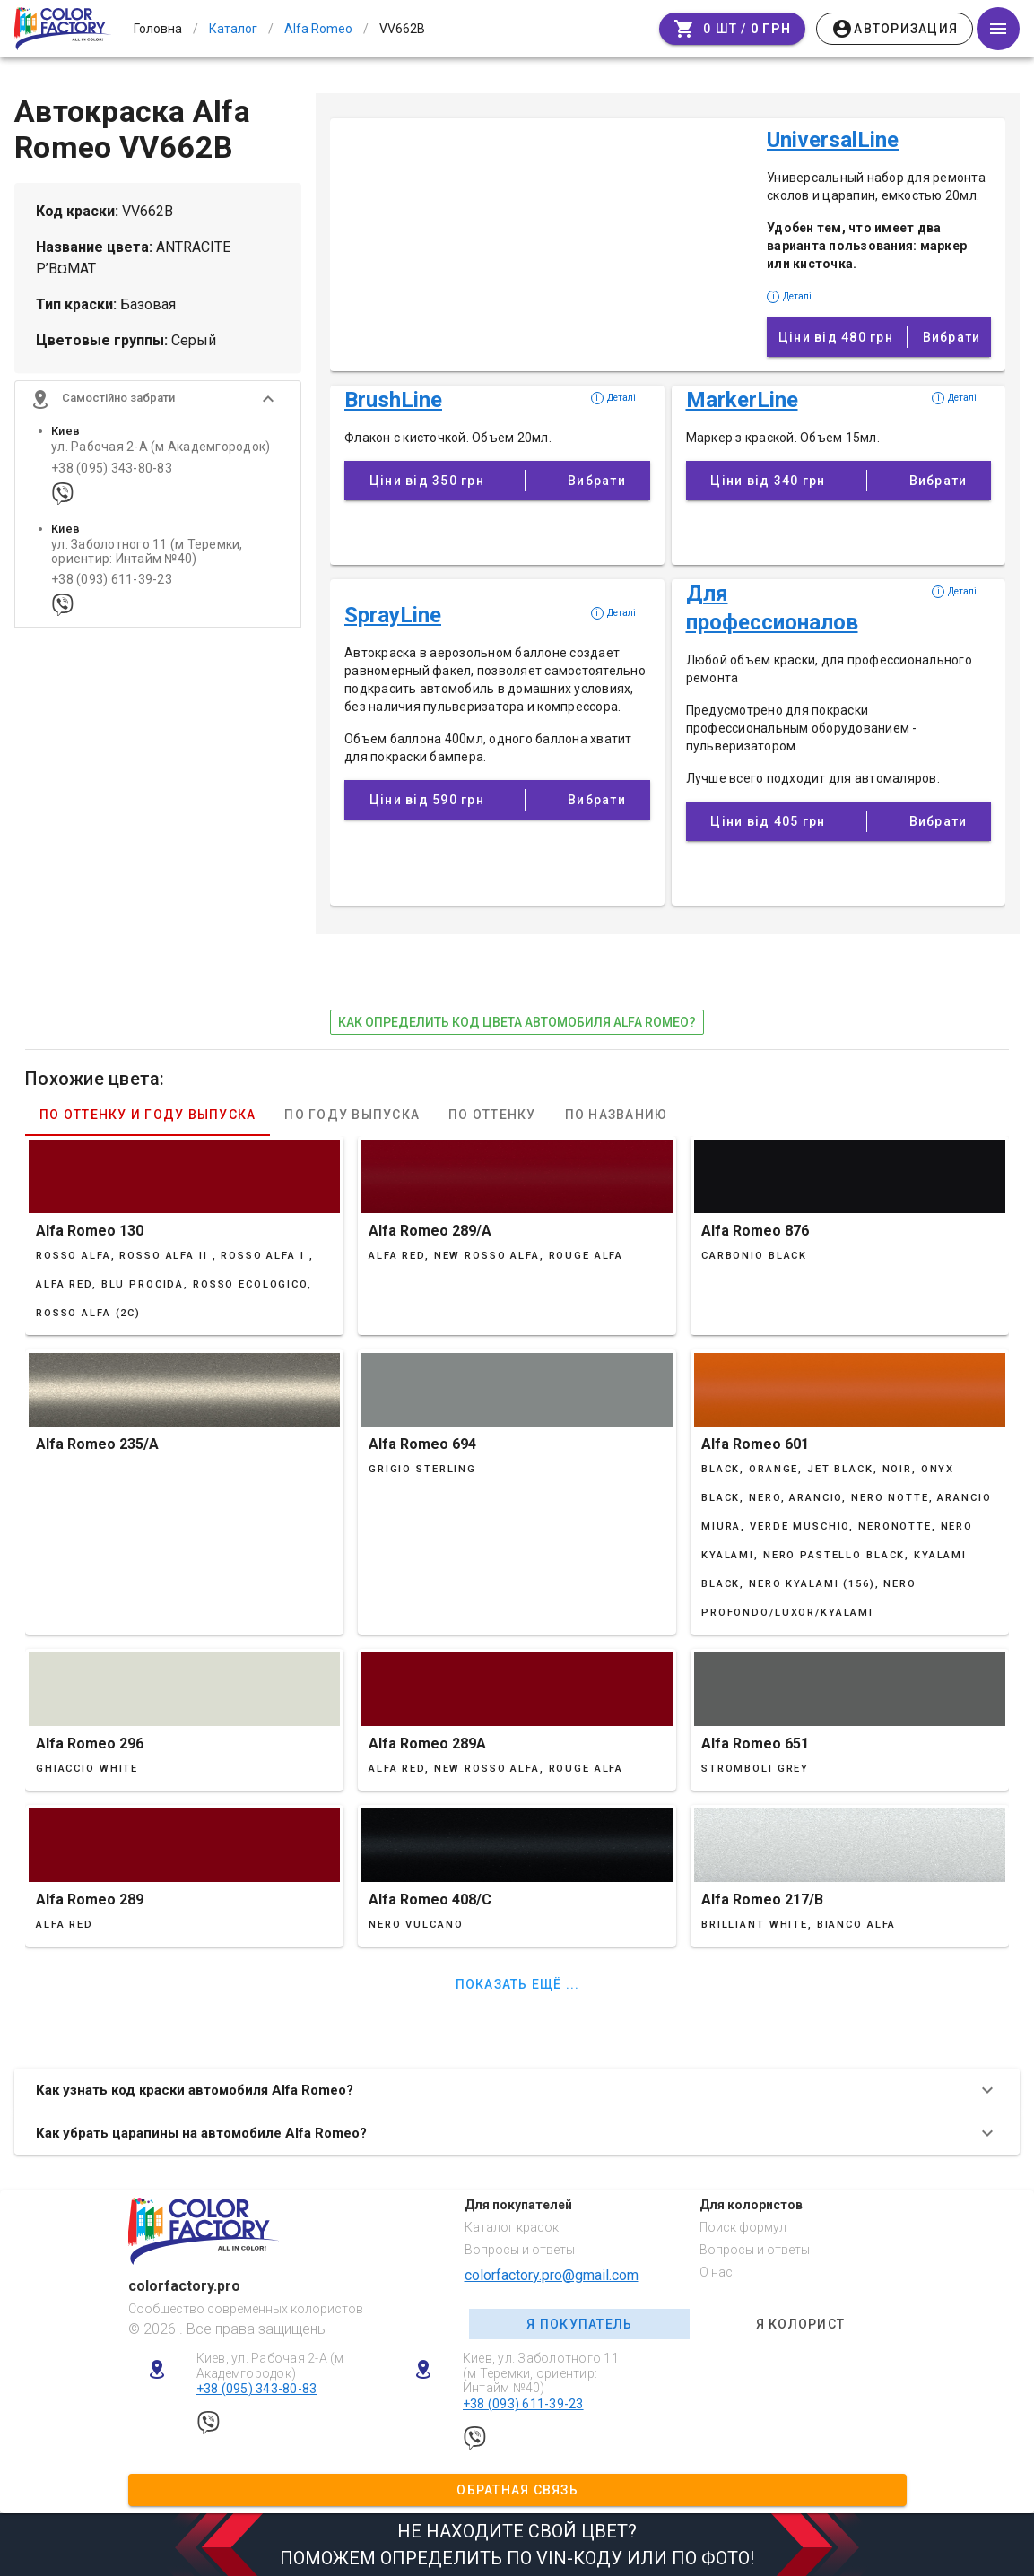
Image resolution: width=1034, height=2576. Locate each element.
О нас (716, 2272)
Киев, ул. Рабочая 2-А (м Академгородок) (270, 2366)
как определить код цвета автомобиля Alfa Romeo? (517, 1022)
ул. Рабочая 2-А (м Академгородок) (160, 454)
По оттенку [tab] (492, 1114)
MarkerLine (742, 399)
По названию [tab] (616, 1114)
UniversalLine (833, 139)
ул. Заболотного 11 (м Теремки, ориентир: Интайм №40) (147, 558)
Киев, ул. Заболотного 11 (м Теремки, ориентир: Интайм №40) (541, 2373)
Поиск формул (742, 2227)
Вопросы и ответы (520, 2249)
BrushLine (393, 399)
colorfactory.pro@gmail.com (552, 2275)
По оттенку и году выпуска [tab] (147, 1114)
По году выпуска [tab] (352, 1114)
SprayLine (392, 615)
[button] (157, 406)
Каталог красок (512, 2227)
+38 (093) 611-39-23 (111, 587)
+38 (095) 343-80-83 (111, 474)
